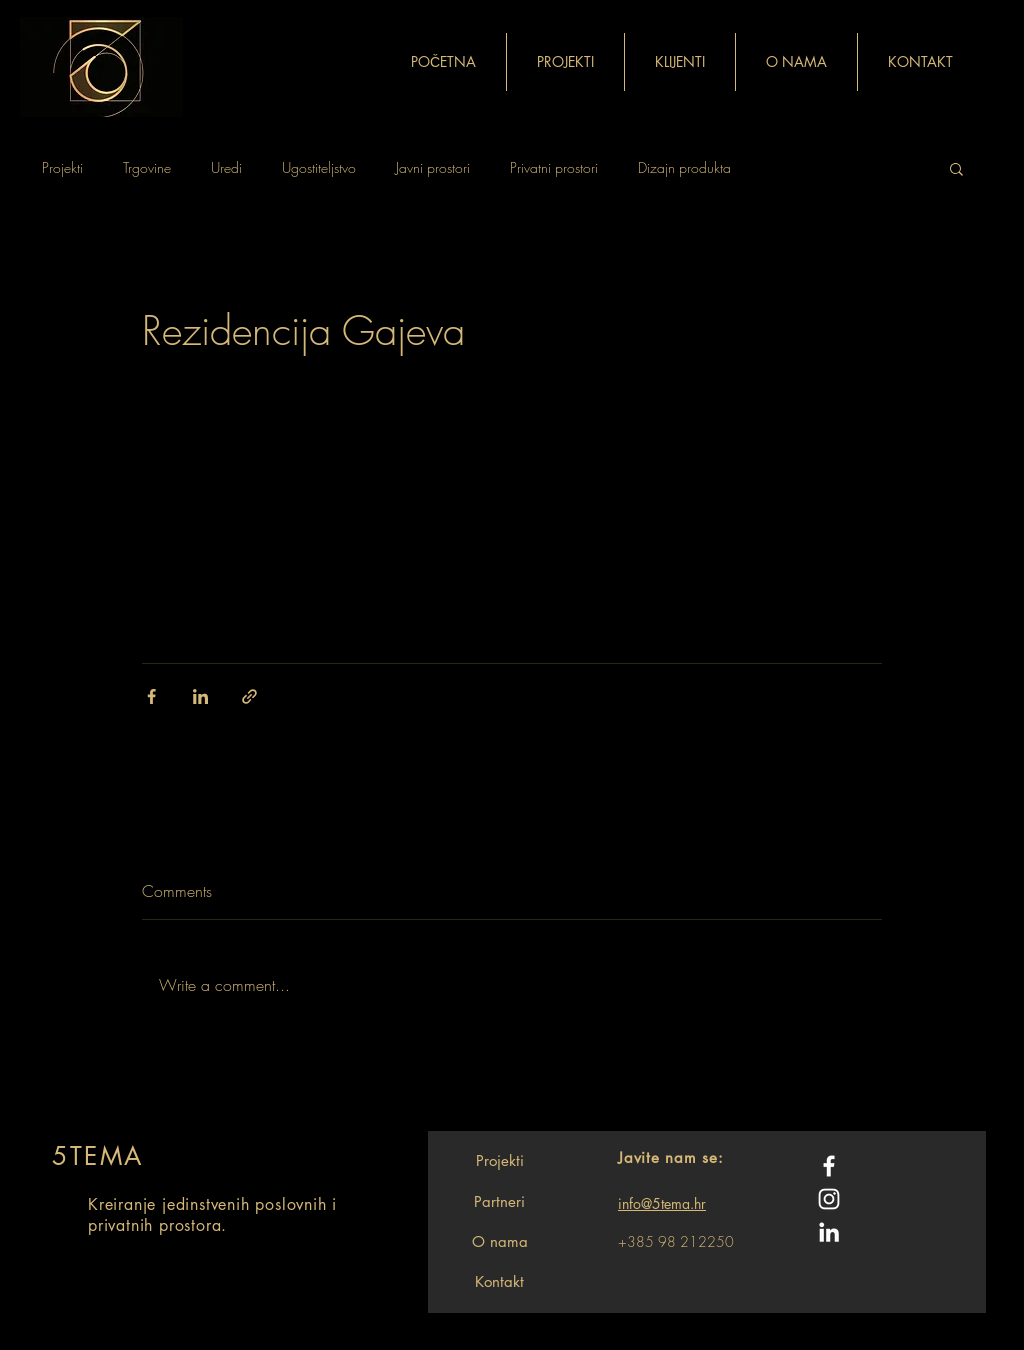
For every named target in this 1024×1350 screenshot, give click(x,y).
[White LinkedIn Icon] (829, 1232)
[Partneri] (499, 1201)
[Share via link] (249, 696)
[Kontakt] (499, 1281)
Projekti (62, 167)
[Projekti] (499, 1160)
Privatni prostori (554, 167)
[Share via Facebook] (151, 696)
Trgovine (147, 167)
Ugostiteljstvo (319, 167)
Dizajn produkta (684, 167)
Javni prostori (433, 167)
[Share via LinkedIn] (200, 696)
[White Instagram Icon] (829, 1199)
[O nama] (499, 1241)
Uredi (226, 167)
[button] (956, 168)
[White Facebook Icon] (829, 1166)
